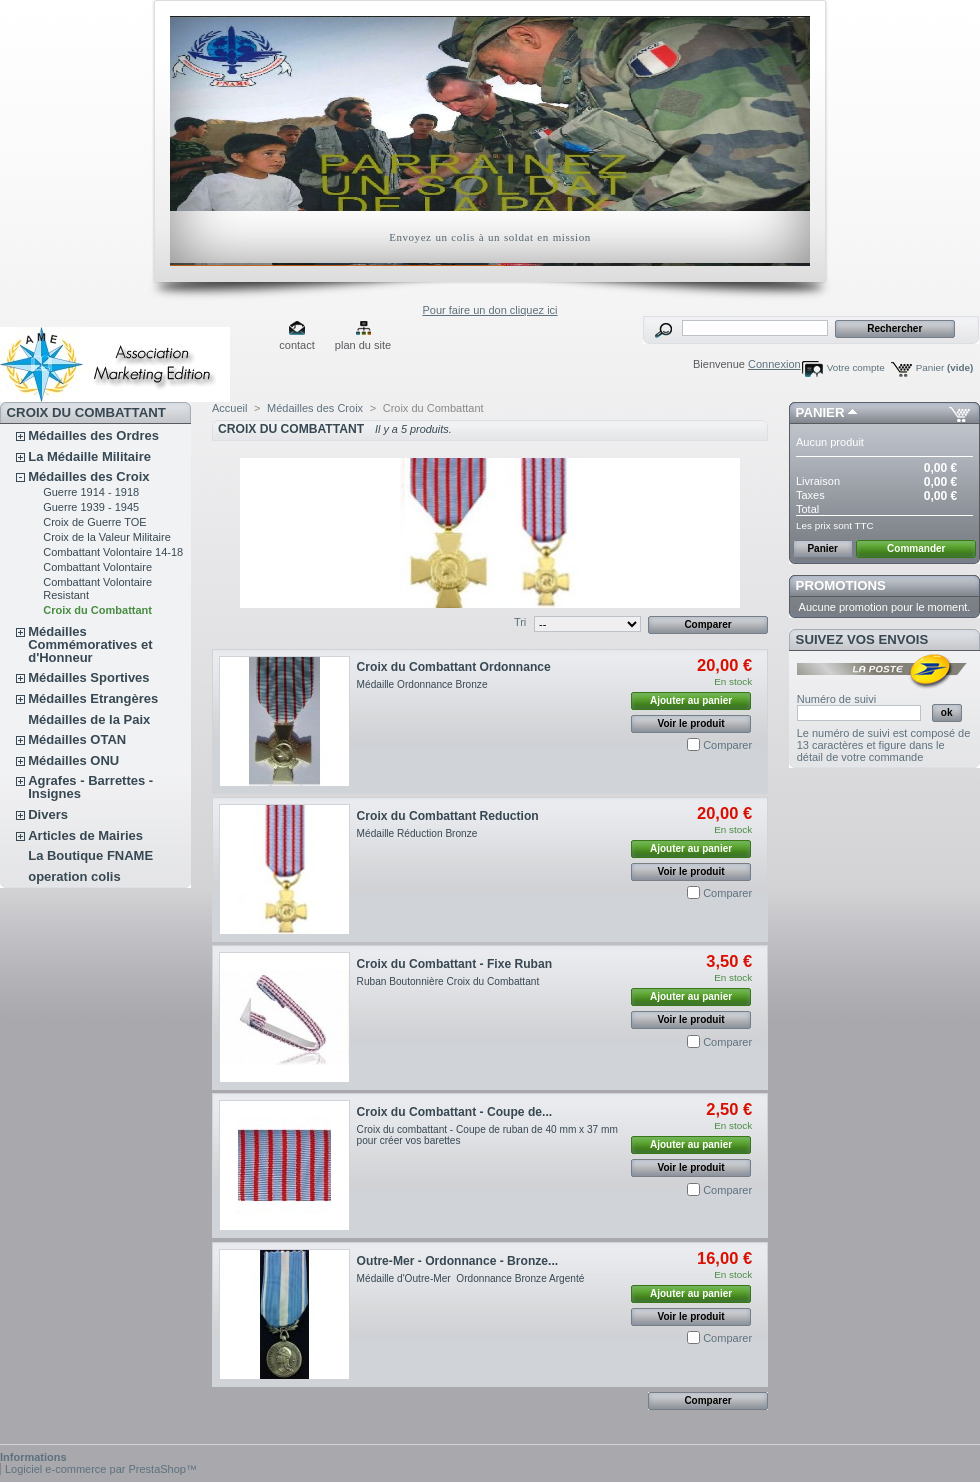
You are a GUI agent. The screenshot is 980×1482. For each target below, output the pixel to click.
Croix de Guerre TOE (95, 522)
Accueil (229, 408)
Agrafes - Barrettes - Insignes (90, 787)
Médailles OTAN (77, 739)
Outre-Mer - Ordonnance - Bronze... (458, 1261)
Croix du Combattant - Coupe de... (455, 1112)
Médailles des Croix (88, 476)
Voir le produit (691, 723)
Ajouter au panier (691, 700)
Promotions (841, 585)
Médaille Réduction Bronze (417, 833)
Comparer (727, 745)
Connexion (774, 364)
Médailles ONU (73, 760)
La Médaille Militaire (89, 456)
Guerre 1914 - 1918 (91, 492)
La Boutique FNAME (90, 855)
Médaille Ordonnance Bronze (422, 684)
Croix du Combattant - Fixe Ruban (455, 964)
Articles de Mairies (85, 835)
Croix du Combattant (97, 610)
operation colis (74, 876)
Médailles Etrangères (93, 698)
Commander (916, 548)
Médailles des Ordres (93, 435)
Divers (48, 814)
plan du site (363, 345)
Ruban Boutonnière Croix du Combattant (448, 981)
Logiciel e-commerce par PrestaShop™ (101, 1469)
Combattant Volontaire (97, 567)
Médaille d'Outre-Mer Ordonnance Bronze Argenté (471, 1278)
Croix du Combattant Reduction (448, 816)
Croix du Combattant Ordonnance (454, 667)
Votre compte (856, 367)
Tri (520, 622)
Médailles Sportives (88, 677)
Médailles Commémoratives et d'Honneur (90, 644)
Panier (945, 367)
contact (296, 345)
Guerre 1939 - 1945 (91, 507)
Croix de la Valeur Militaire (107, 537)
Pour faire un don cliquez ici (489, 310)
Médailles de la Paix (89, 719)
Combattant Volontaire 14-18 (113, 552)
